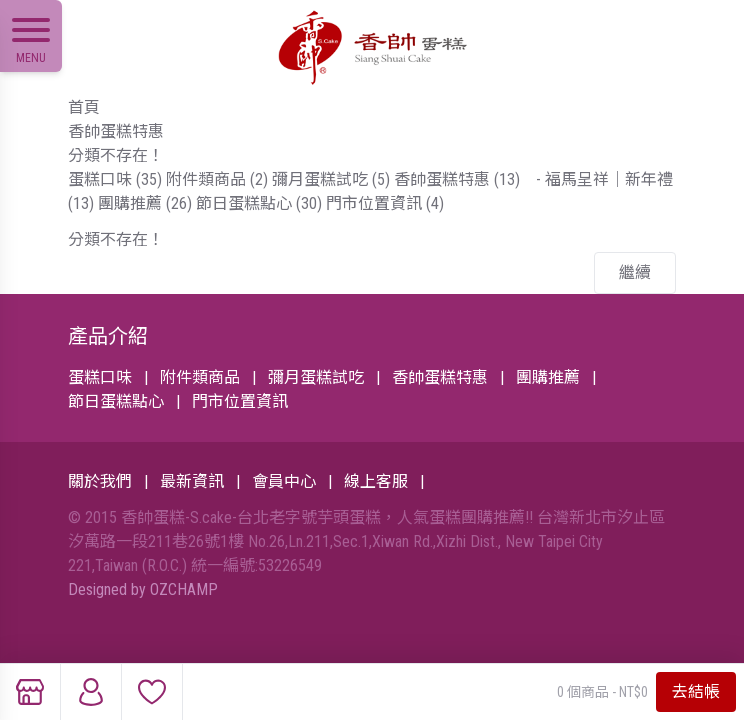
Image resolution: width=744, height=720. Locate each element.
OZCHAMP (184, 589)
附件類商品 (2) (217, 179)
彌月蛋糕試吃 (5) (331, 179)
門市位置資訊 (240, 401)
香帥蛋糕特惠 (116, 131)
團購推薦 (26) (145, 203)
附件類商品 (200, 377)
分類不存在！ (116, 155)
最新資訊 (192, 481)
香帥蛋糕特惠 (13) (457, 179)
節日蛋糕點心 (116, 401)
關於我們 (100, 481)
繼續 (635, 272)
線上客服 (376, 481)
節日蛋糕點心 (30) (259, 203)
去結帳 (696, 691)
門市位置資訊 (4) (385, 203)
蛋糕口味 (100, 377)
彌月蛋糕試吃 (316, 377)
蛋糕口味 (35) (115, 179)
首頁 (84, 107)
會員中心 (284, 481)
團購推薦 (548, 377)
